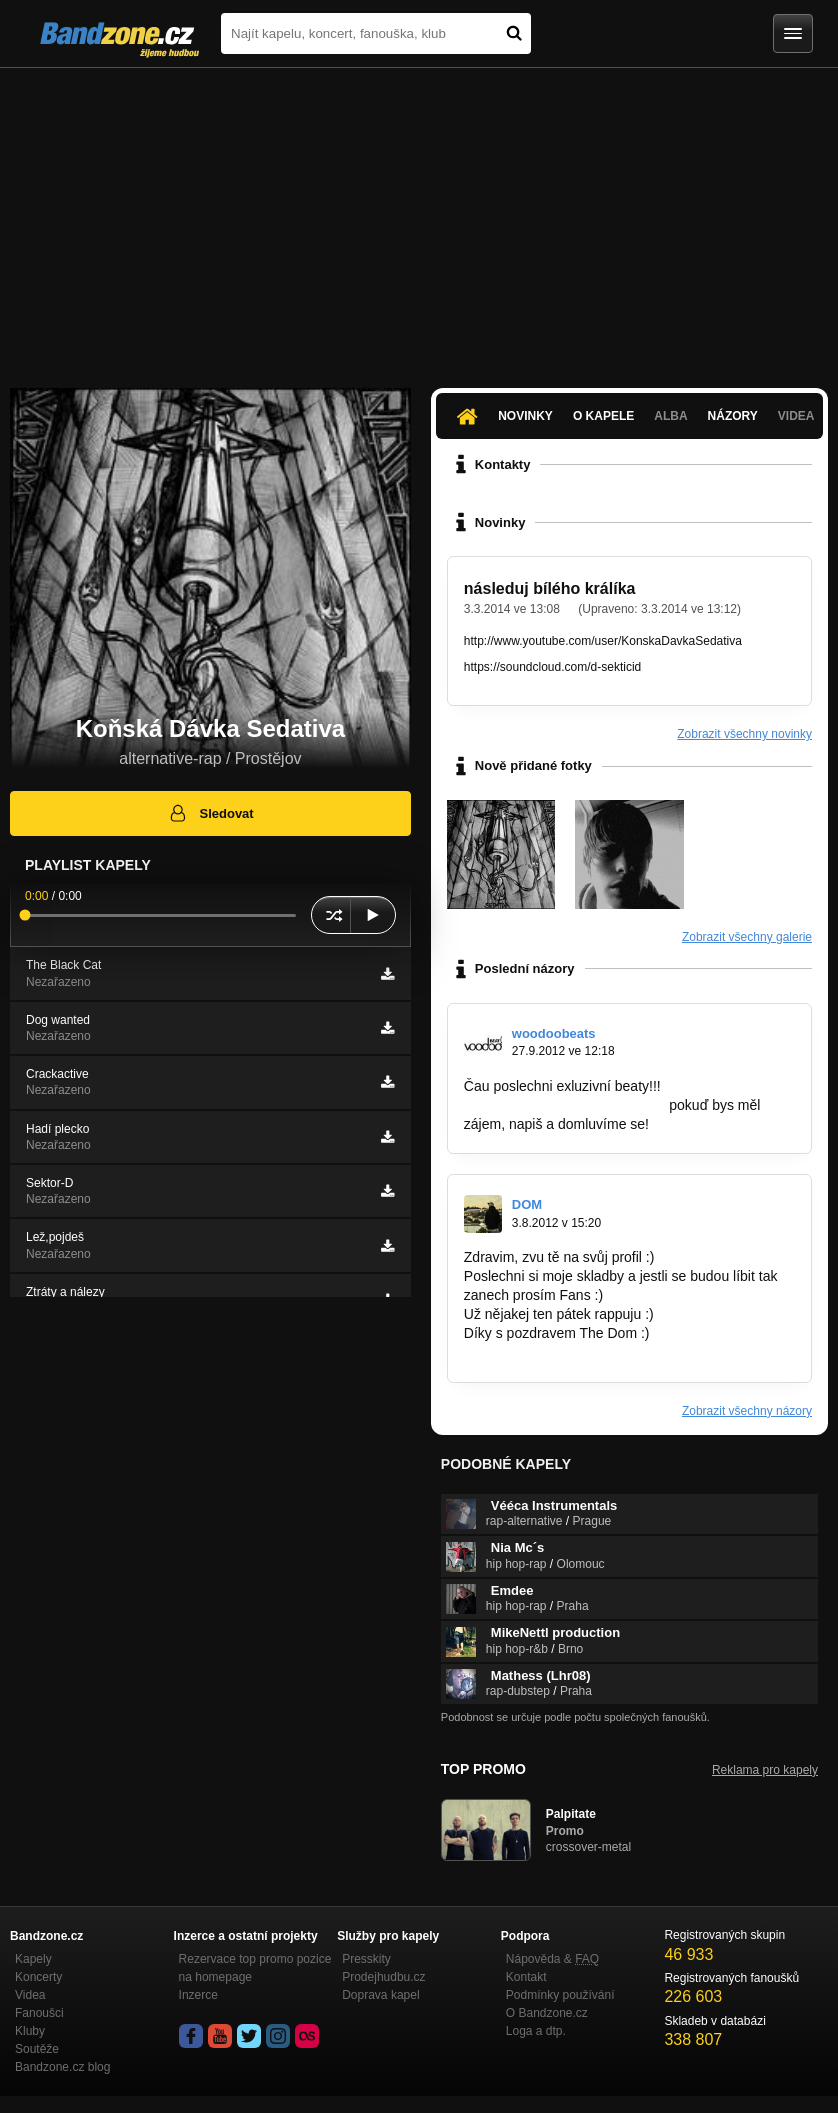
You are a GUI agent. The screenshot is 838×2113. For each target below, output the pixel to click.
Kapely (33, 1959)
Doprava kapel (380, 1995)
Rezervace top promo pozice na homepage (255, 1968)
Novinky (525, 416)
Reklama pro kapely (765, 1770)
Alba (670, 416)
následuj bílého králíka (550, 588)
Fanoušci (39, 2013)
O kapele (603, 416)
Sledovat (210, 813)
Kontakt (526, 1977)
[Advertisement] (419, 218)
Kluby (30, 2031)
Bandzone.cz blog (62, 2067)
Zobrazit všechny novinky (744, 734)
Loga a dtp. (536, 2031)
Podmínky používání (560, 1995)
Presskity (366, 1959)
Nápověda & (552, 1959)
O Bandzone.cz (547, 2013)
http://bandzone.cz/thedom (546, 1352)
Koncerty (38, 1977)
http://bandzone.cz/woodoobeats (565, 1105)
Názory (733, 416)
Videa (796, 416)
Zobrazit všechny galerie (747, 937)
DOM (527, 1204)
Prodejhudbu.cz (383, 1977)
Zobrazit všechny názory (747, 1411)
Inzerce (198, 1995)
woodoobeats (554, 1033)
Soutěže (37, 2049)
